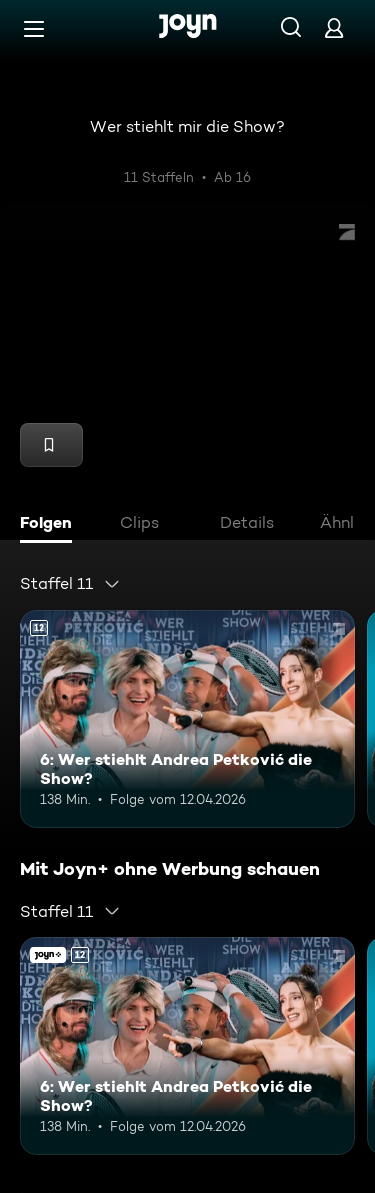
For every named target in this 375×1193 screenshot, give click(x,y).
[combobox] (70, 584)
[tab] (51, 525)
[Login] (334, 27)
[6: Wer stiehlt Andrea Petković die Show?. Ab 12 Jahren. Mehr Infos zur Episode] (187, 719)
